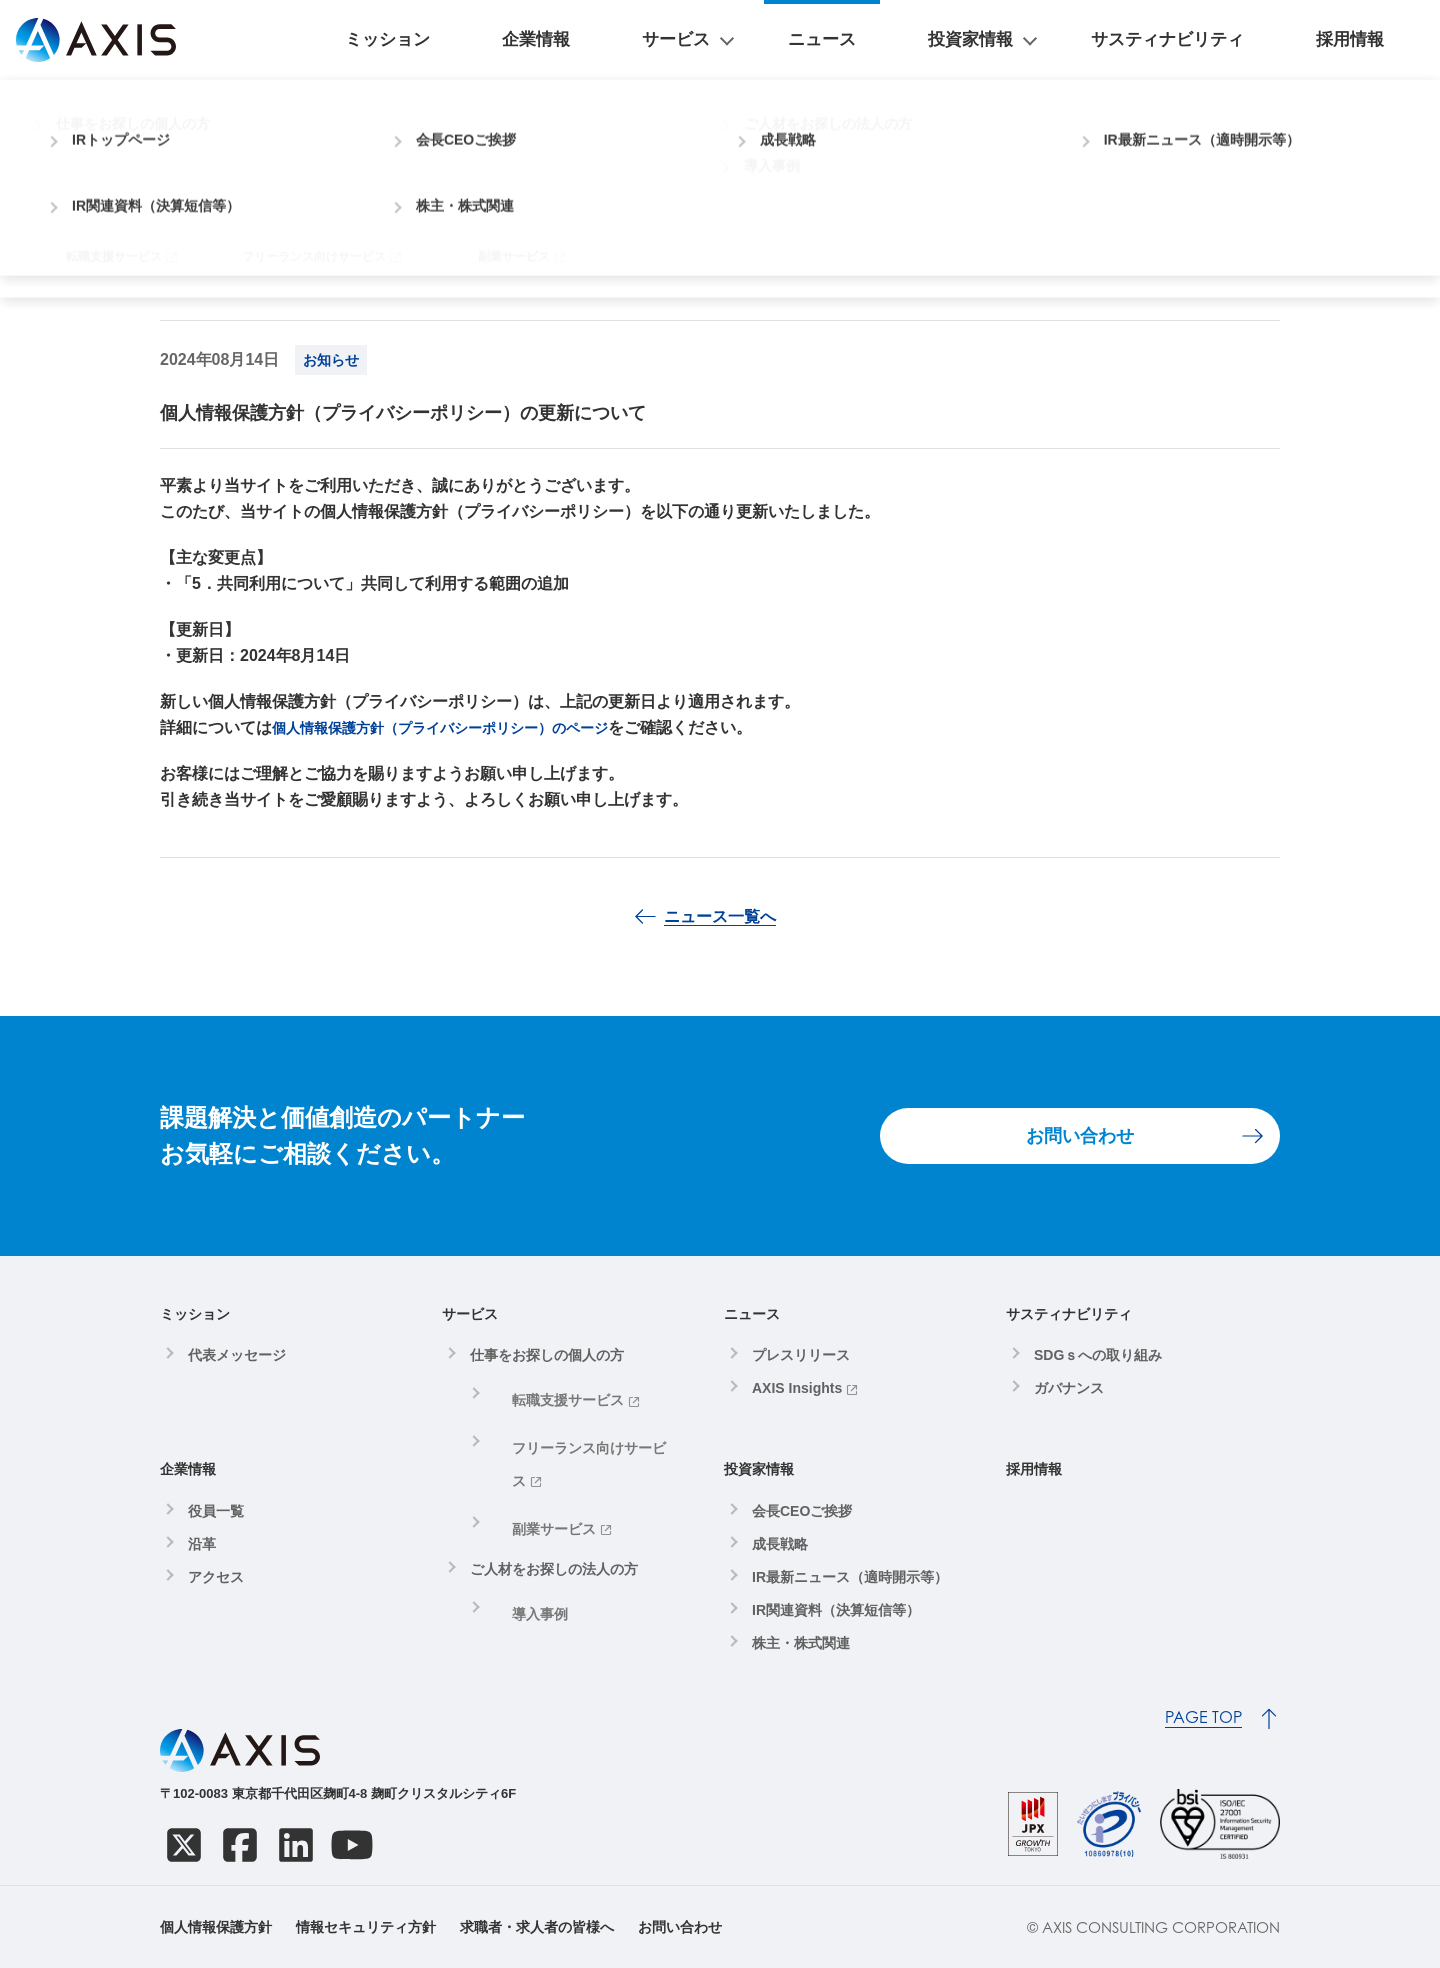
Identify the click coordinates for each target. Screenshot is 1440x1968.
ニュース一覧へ (720, 916)
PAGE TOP (1203, 1717)
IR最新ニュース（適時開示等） (850, 1577)
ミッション (651, 39)
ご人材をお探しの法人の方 (554, 1500)
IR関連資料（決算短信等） (836, 1610)
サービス (844, 39)
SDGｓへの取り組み (1098, 1355)
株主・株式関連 (801, 1643)
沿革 (202, 1544)
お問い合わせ (1080, 1136)
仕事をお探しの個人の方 (547, 1355)
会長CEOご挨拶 (802, 1511)
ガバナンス (1069, 1388)
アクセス (216, 1577)
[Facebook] (240, 1845)
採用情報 (1374, 39)
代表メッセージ (237, 1355)
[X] (184, 1845)
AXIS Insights (797, 1388)
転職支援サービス (550, 1394)
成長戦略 (780, 1544)
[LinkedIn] (296, 1845)
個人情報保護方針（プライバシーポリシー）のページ (464, 727)
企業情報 (752, 39)
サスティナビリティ (1239, 39)
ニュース (966, 39)
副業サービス (536, 1466)
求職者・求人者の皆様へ (537, 1927)
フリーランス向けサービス (578, 1430)
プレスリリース (801, 1355)
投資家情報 (1066, 39)
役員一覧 (216, 1511)
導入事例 (522, 1539)
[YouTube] (352, 1845)
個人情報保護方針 (216, 1927)
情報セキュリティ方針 (366, 1927)
